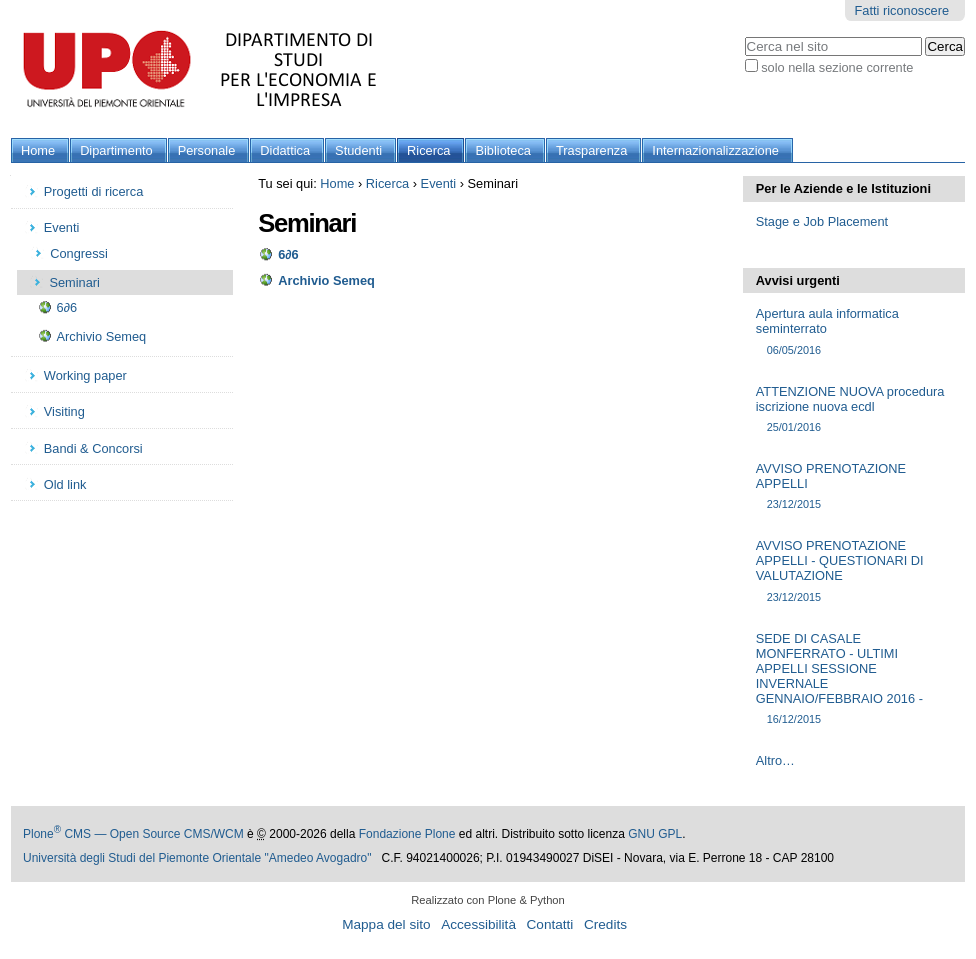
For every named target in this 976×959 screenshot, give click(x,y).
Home (38, 150)
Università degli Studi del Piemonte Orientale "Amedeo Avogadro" (197, 858)
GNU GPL (655, 834)
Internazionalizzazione (715, 150)
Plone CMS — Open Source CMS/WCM (133, 834)
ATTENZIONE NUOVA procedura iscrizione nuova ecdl (854, 410)
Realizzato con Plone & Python (488, 900)
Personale (207, 150)
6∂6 (288, 254)
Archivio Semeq (326, 280)
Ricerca (428, 150)
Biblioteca (503, 150)
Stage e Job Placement (822, 221)
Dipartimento (116, 150)
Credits (605, 924)
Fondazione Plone (407, 834)
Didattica (285, 150)
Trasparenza (591, 150)
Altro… (775, 760)
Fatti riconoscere (901, 10)
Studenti (358, 150)
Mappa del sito (386, 924)
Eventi (439, 183)
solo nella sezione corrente (837, 67)
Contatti (550, 924)
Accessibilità (478, 924)
